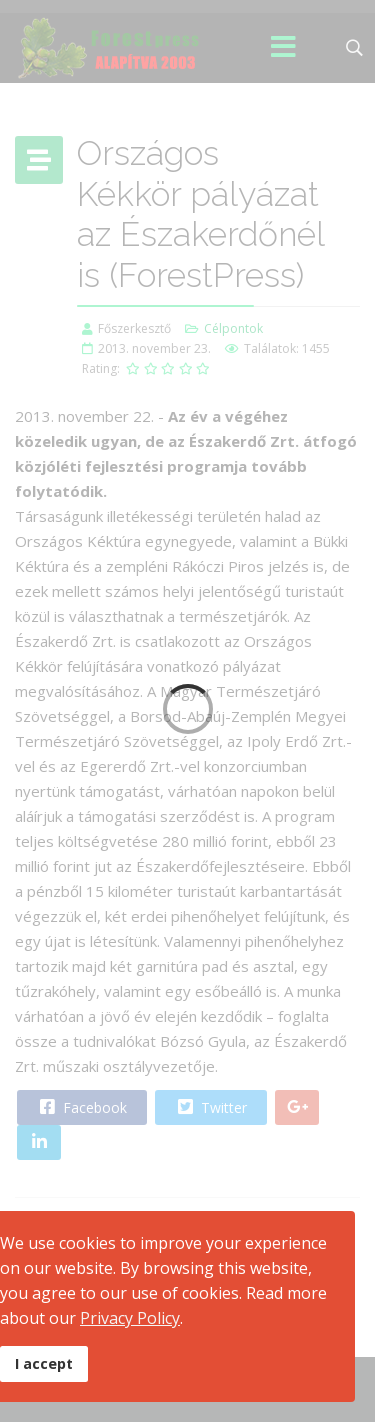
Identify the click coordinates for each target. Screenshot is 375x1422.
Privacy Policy (130, 1318)
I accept (44, 1363)
